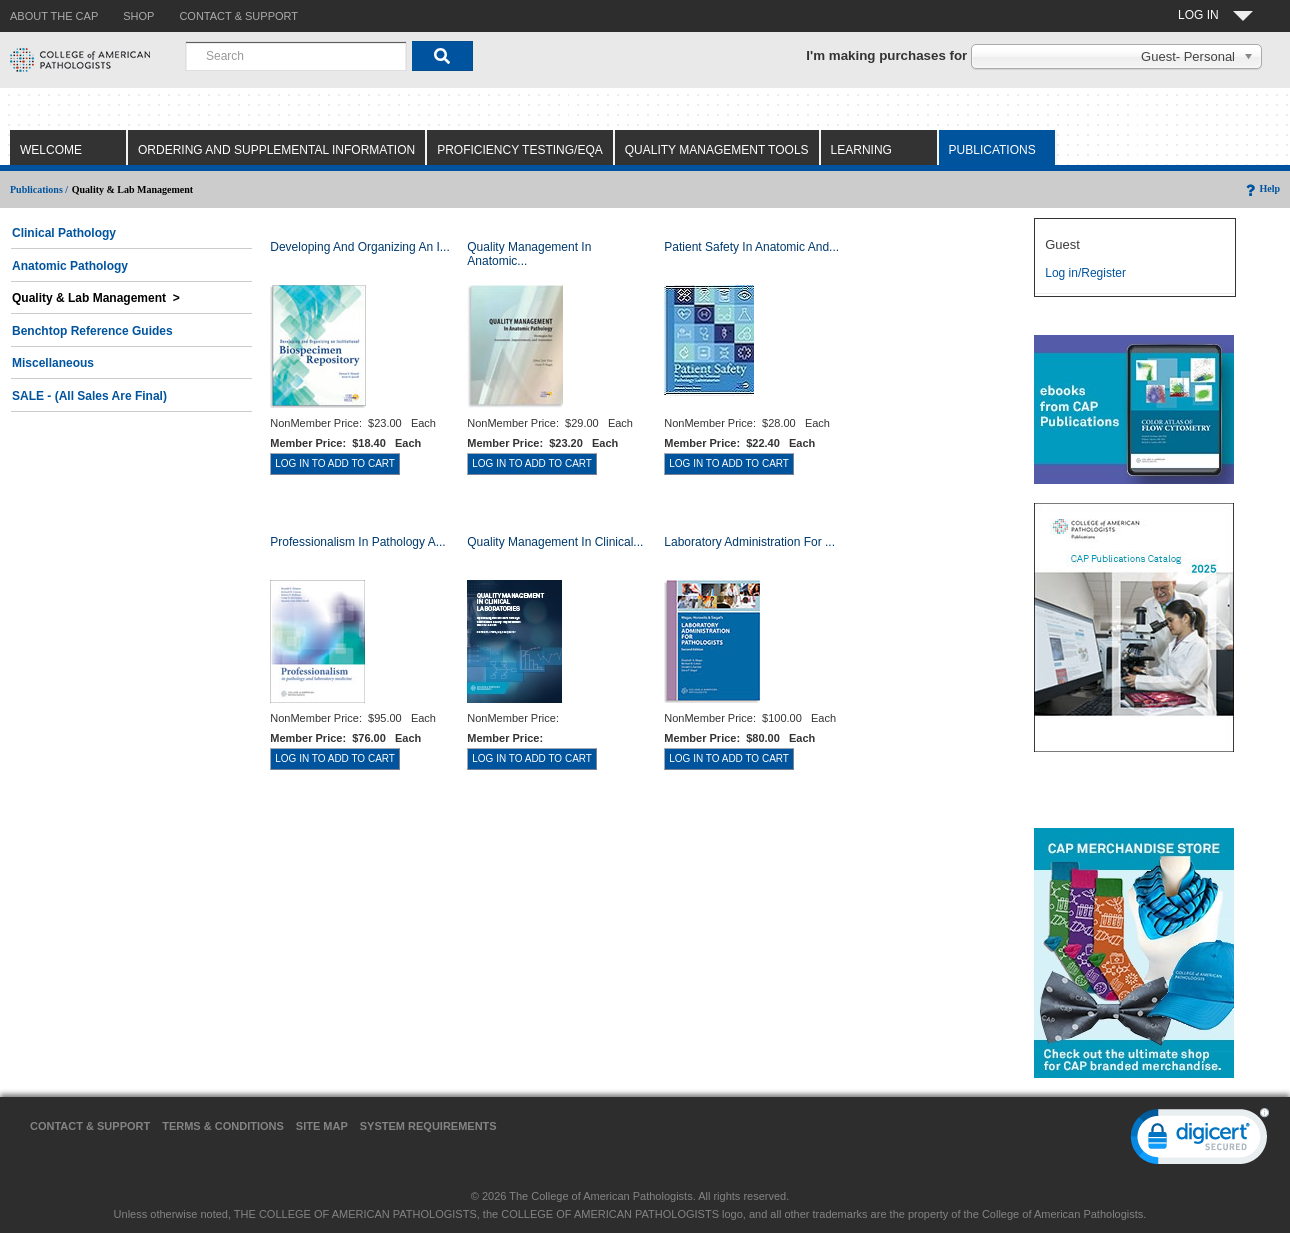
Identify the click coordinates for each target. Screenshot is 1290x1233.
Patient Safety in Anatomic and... (751, 247)
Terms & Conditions (223, 1126)
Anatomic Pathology (70, 266)
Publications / (39, 189)
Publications (992, 150)
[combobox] (296, 56)
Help (1261, 188)
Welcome (51, 150)
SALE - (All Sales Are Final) (89, 396)
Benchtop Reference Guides (92, 331)
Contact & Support (90, 1126)
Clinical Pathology (64, 233)
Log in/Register (1085, 273)
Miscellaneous (53, 363)
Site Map (322, 1126)
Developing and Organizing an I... (359, 247)
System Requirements (428, 1126)
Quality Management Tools (717, 150)
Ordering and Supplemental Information (276, 150)
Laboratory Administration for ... (749, 542)
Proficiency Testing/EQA (520, 150)
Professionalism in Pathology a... (357, 542)
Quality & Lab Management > (96, 298)
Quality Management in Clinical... (555, 542)
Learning (861, 150)
